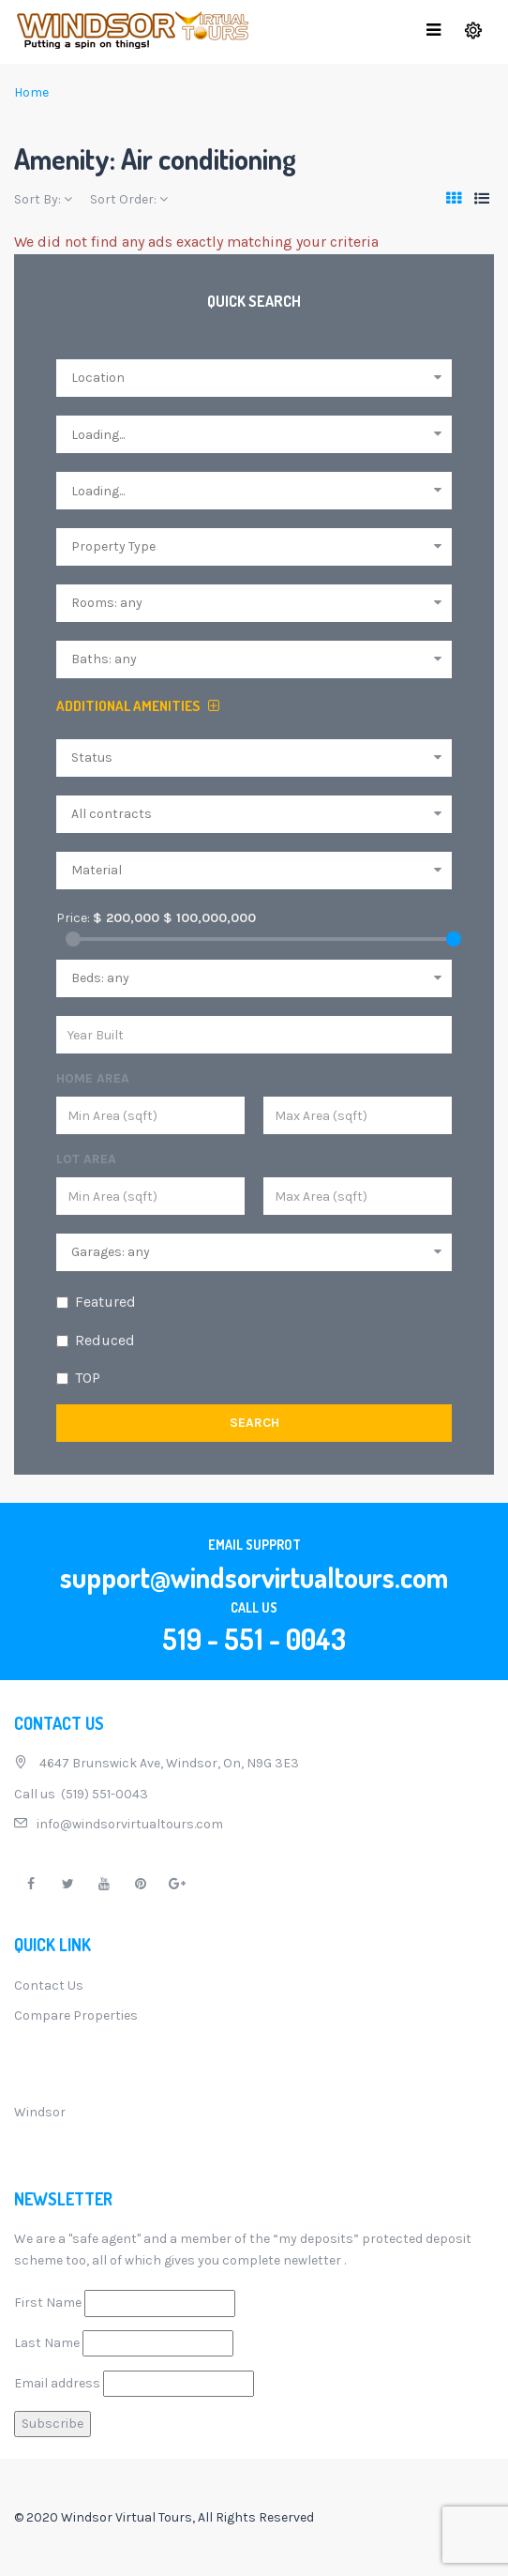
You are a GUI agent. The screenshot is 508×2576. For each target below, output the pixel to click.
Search (254, 1423)
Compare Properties (76, 2015)
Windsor (40, 2112)
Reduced (105, 1340)
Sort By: (43, 199)
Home (31, 92)
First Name (48, 2303)
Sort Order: (129, 199)
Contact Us (48, 1985)
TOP (87, 1377)
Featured (105, 1302)
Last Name (47, 2343)
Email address (57, 2383)
